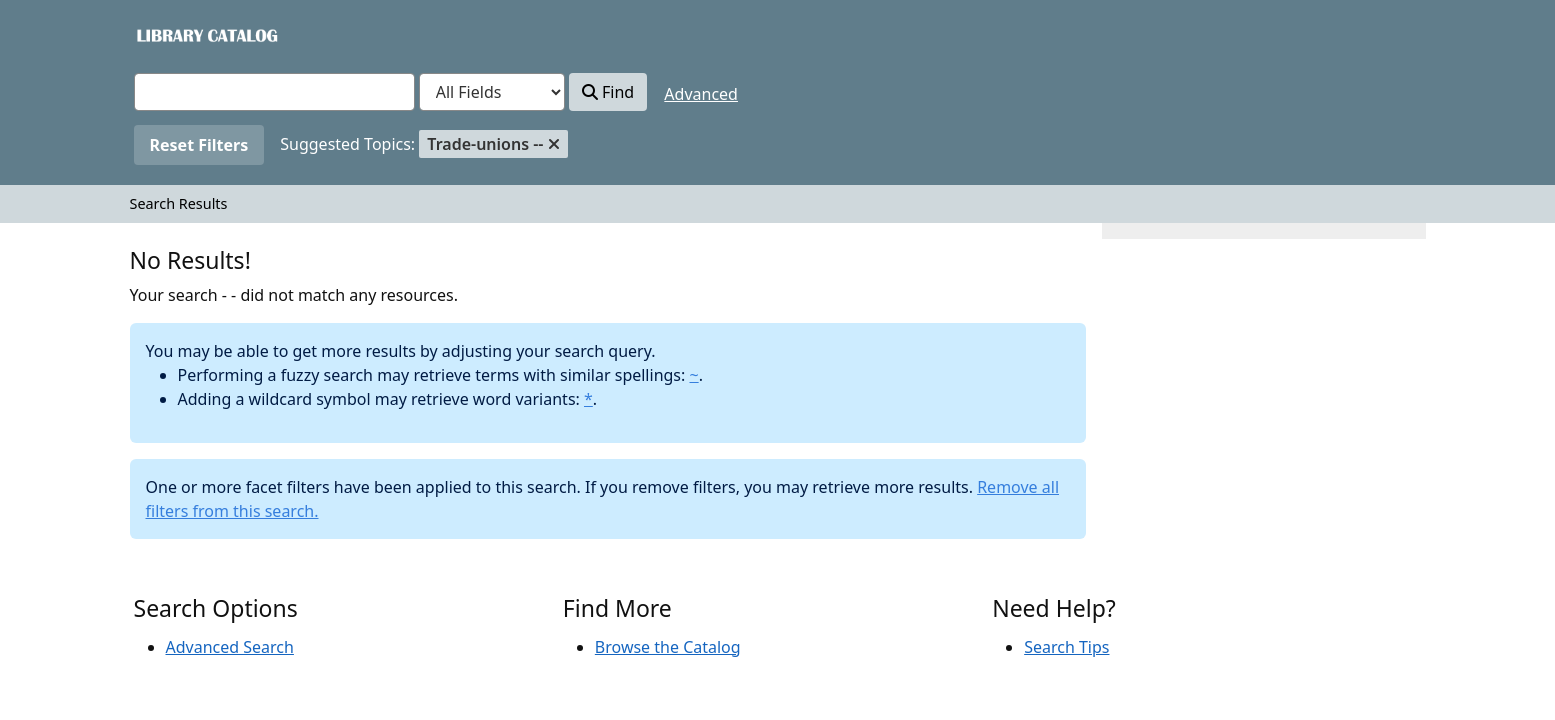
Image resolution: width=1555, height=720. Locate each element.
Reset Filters (199, 145)
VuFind (169, 34)
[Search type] (492, 92)
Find (608, 92)
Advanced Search (230, 647)
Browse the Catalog (668, 647)
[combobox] (274, 92)
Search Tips (1066, 647)
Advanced (701, 94)
